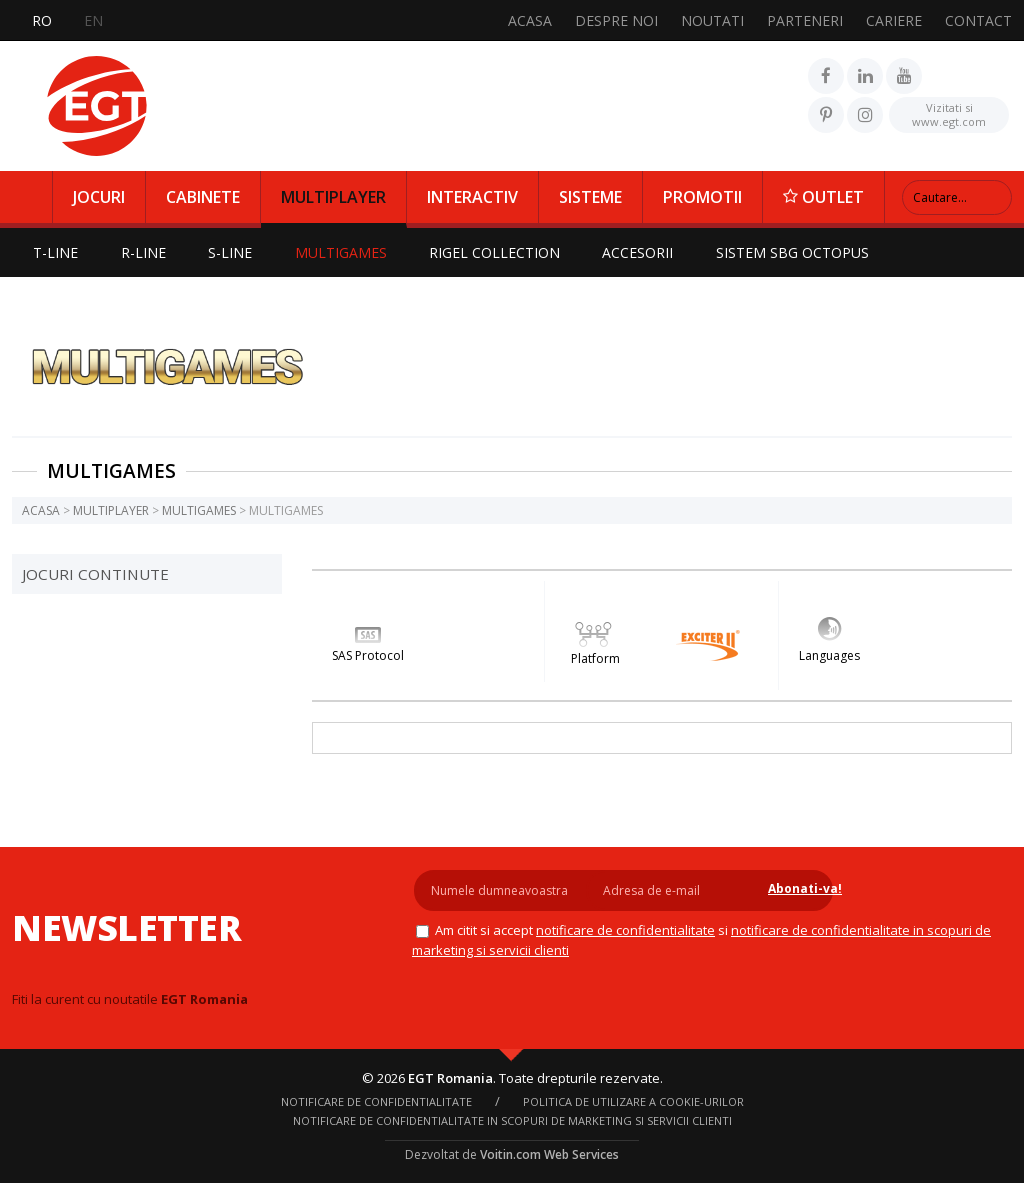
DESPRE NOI (616, 20)
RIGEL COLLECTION (501, 252)
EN (93, 20)
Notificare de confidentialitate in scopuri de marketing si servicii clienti (512, 1121)
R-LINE (145, 252)
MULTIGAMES (346, 252)
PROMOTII (702, 197)
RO (42, 20)
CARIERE (894, 20)
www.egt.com (949, 113)
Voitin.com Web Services (549, 1155)
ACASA (530, 20)
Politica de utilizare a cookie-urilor (633, 1102)
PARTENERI (805, 20)
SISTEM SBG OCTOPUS (802, 252)
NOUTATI (712, 20)
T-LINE (56, 252)
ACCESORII (646, 252)
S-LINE (234, 252)
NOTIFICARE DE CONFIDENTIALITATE (621, 930)
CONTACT (978, 20)
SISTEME (590, 197)
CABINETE (203, 197)
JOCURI (99, 197)
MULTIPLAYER (333, 197)
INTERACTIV (472, 197)
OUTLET (823, 197)
